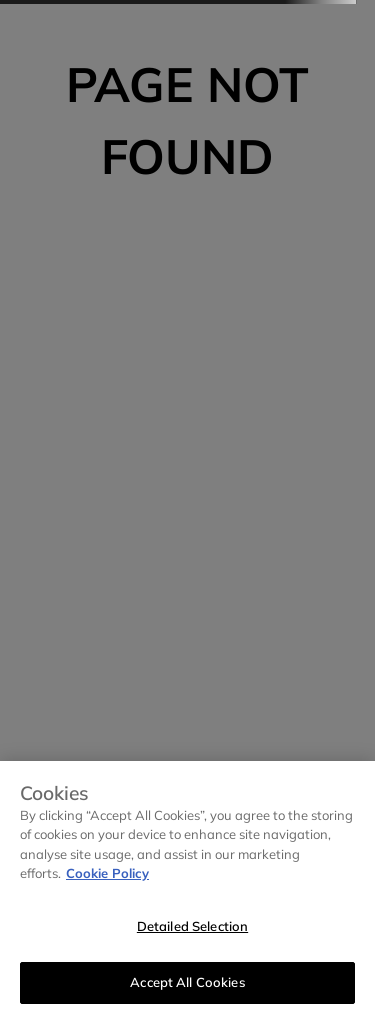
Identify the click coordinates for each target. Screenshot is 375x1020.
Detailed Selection (192, 926)
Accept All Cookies (187, 982)
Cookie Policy (107, 873)
